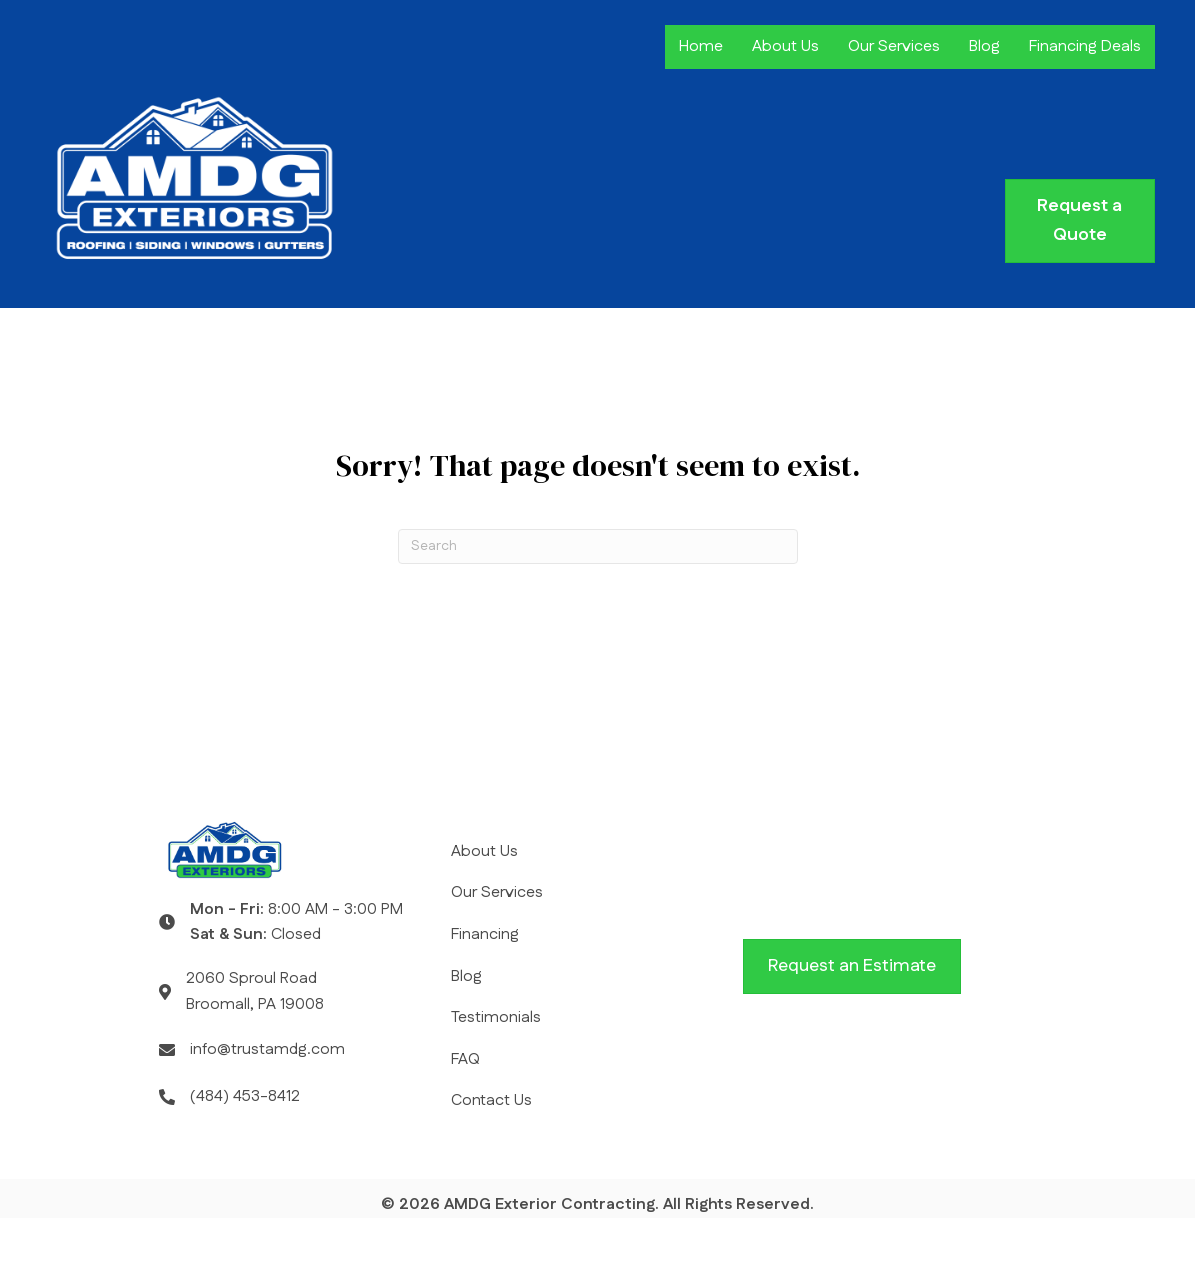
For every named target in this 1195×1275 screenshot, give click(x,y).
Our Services (894, 46)
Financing (485, 934)
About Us (785, 46)
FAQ (465, 1059)
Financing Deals (1085, 46)
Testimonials (496, 1017)
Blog (984, 46)
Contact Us (491, 1100)
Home (701, 46)
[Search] (598, 546)
